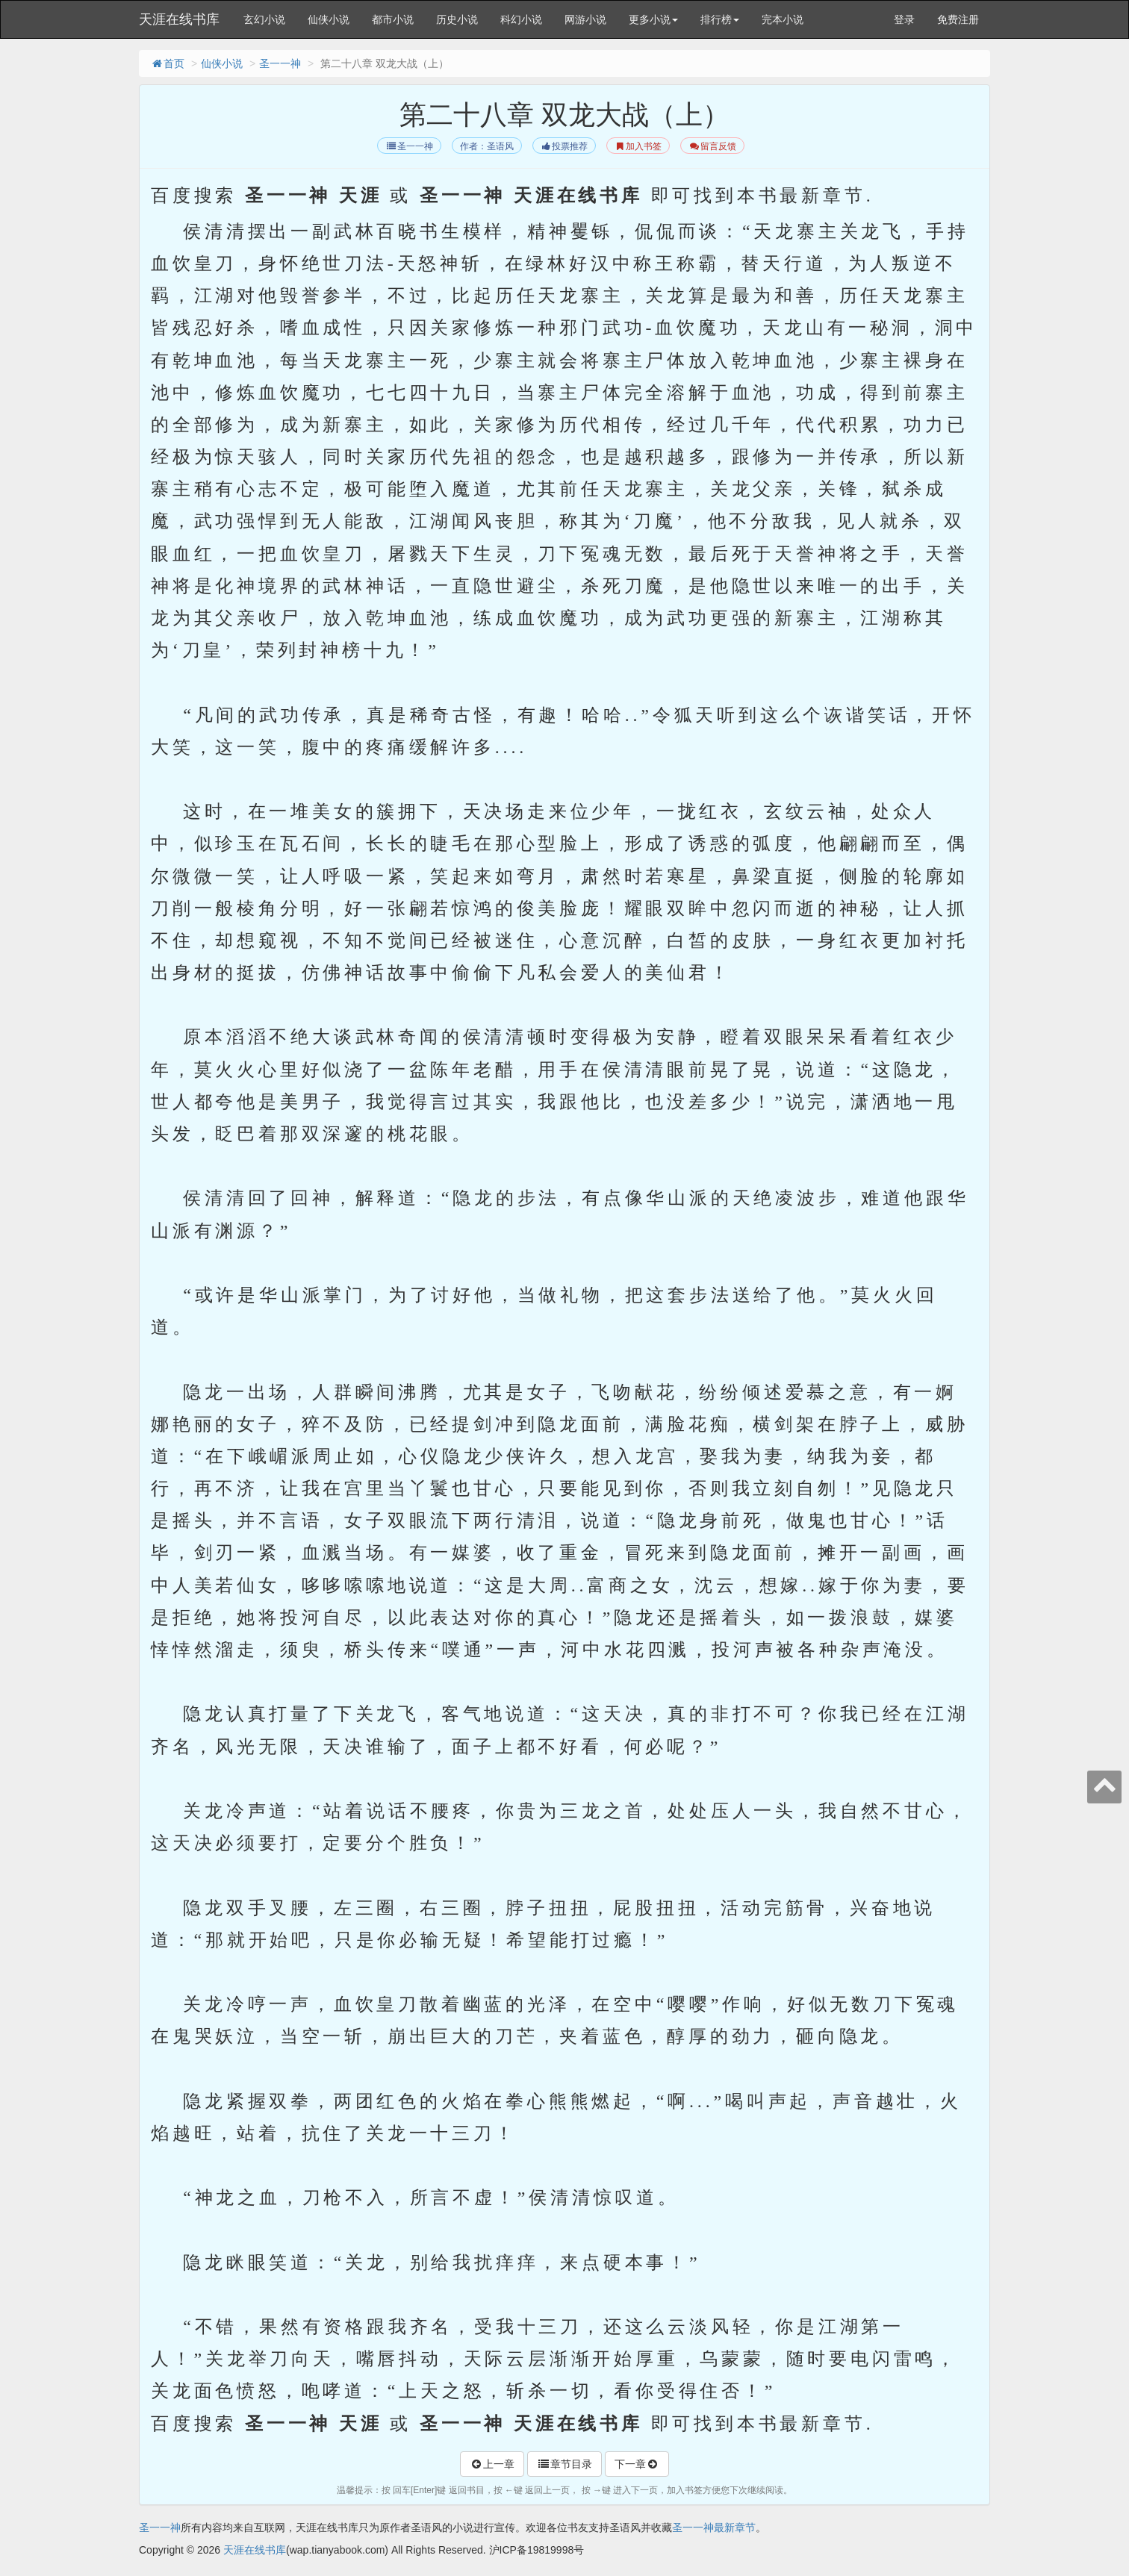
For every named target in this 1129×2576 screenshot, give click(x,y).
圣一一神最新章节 (714, 2527)
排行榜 (719, 19)
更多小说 (653, 19)
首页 (167, 63)
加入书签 (638, 146)
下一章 (637, 2464)
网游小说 (585, 19)
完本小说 (782, 19)
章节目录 (564, 2464)
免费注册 (958, 19)
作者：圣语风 (487, 146)
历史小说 (457, 19)
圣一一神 (280, 63)
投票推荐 (564, 146)
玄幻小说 (264, 19)
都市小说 (393, 19)
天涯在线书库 (179, 19)
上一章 (492, 2464)
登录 (904, 19)
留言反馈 (711, 146)
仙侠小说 (328, 19)
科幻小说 (521, 19)
